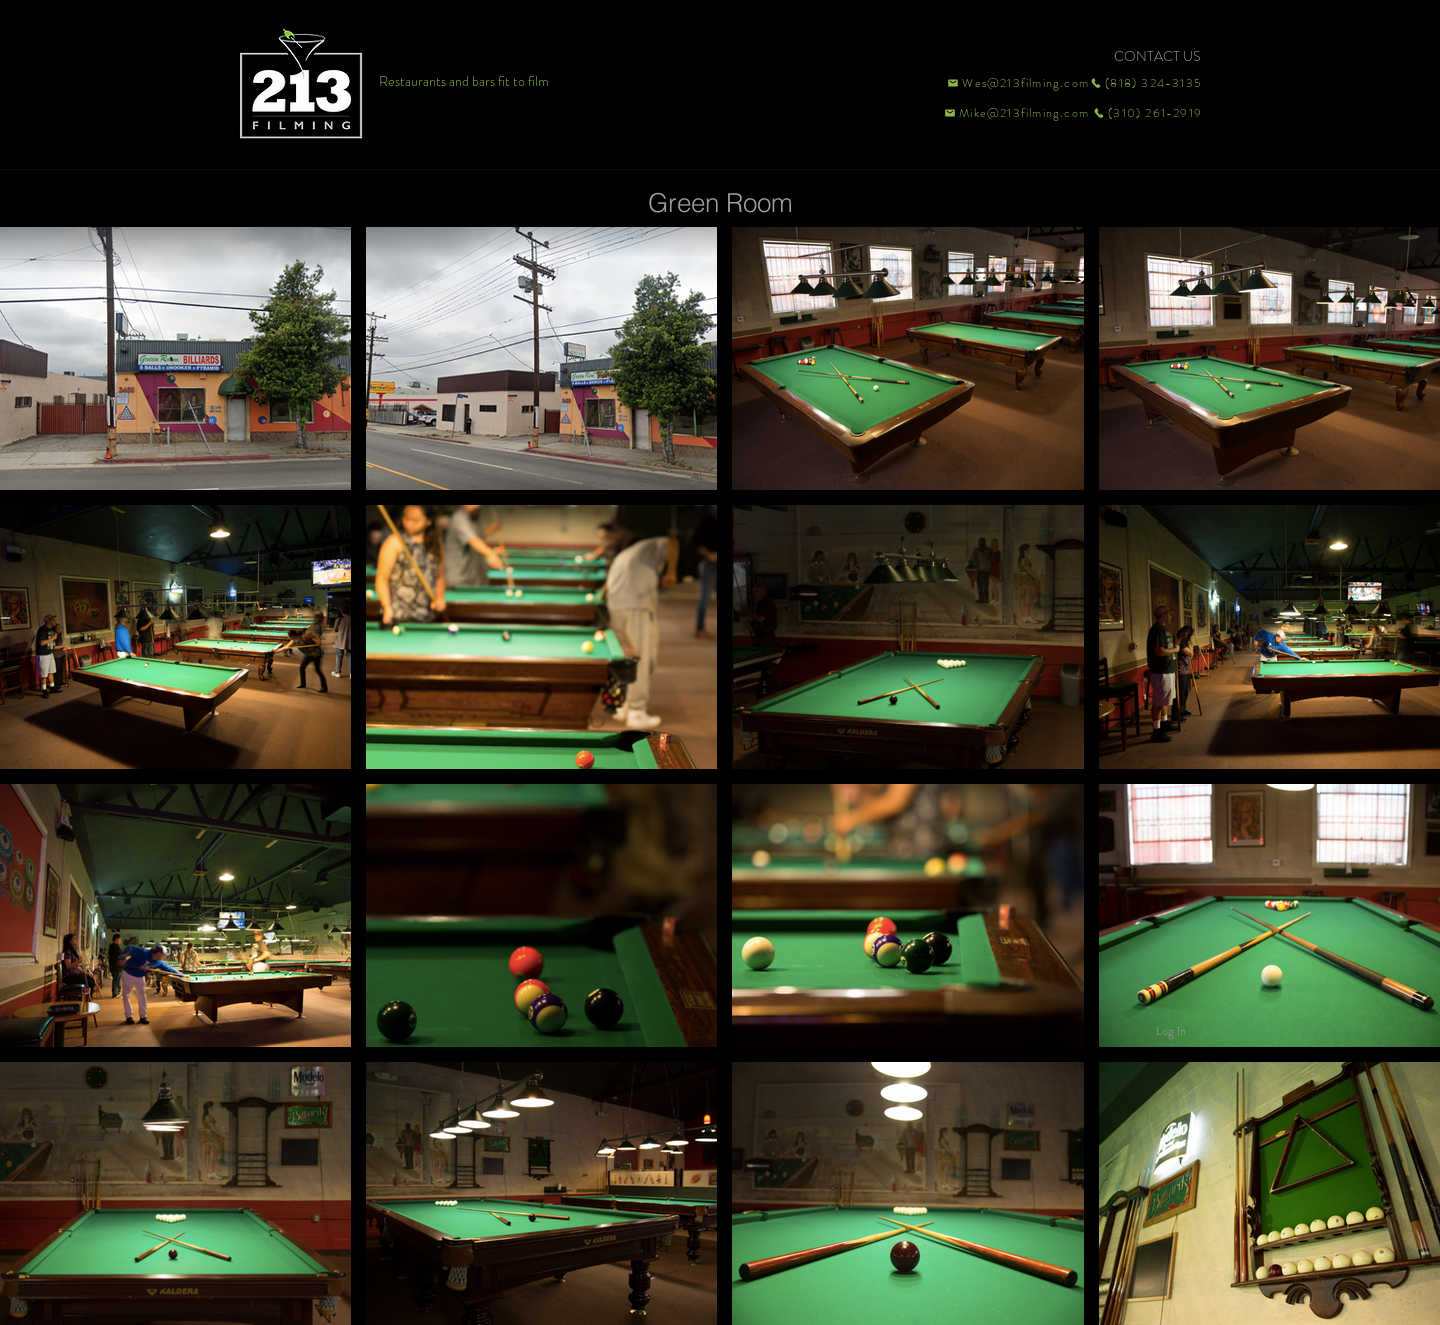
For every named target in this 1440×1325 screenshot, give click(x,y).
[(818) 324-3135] (1146, 83)
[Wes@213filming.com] (1017, 83)
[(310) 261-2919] (1146, 113)
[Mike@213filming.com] (1012, 113)
